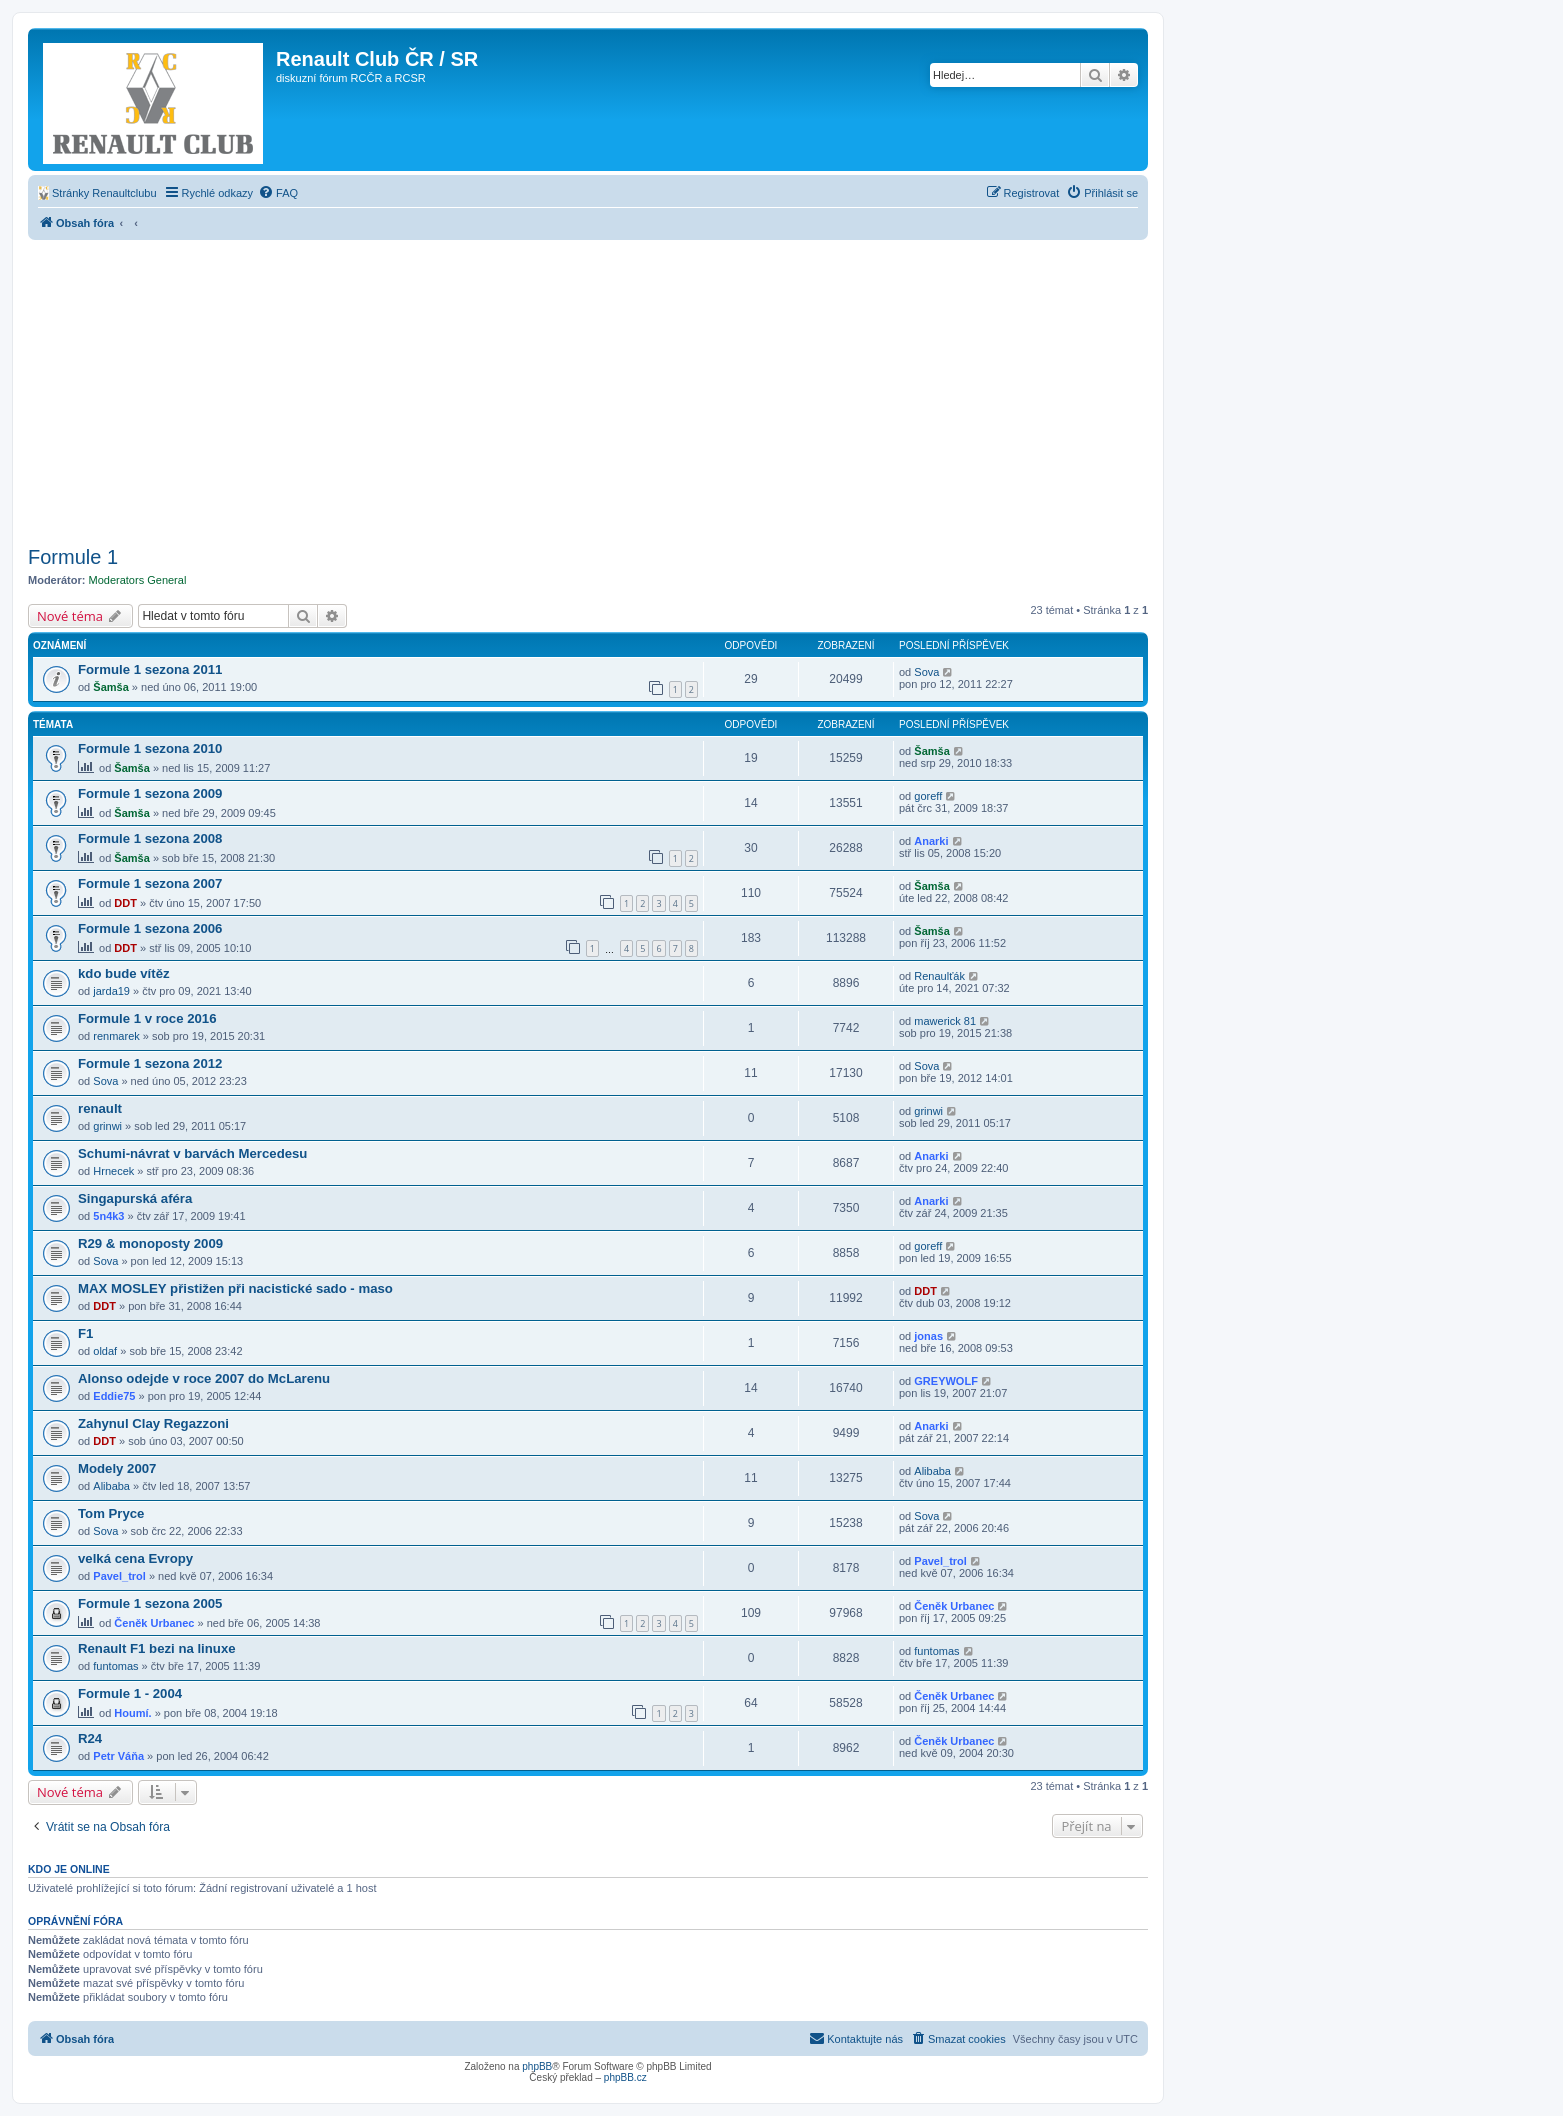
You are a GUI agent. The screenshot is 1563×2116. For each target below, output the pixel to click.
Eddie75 (114, 1396)
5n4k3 (108, 1216)
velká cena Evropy (135, 1558)
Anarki (931, 841)
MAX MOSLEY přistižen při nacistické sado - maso (235, 1288)
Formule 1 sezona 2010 (150, 748)
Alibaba (111, 1486)
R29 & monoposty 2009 (150, 1243)
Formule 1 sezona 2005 (150, 1603)
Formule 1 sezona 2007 (150, 883)
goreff (928, 796)
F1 (85, 1333)
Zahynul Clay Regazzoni (153, 1423)
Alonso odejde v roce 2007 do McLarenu (204, 1378)
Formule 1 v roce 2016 (147, 1018)
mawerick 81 (945, 1021)
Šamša (110, 687)
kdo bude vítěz (124, 973)
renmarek (116, 1036)
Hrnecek (113, 1171)
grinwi (107, 1126)
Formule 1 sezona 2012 (150, 1063)
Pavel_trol (119, 1576)
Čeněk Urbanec (154, 1623)
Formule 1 (73, 557)
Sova (926, 672)
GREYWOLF (946, 1381)
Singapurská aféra (135, 1198)
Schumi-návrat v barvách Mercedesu (192, 1153)
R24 (90, 1738)
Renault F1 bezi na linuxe (157, 1648)
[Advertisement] (588, 390)
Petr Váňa (118, 1756)
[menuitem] (97, 193)
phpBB (537, 2066)
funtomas (115, 1666)
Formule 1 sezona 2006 (150, 928)
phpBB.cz (625, 2077)
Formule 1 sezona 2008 (150, 838)
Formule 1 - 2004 (130, 1693)
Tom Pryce (111, 1513)
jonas (928, 1336)
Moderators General (138, 580)
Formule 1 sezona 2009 (150, 793)
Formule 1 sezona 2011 (150, 669)
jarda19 (111, 991)
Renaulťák (939, 976)
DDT (125, 903)
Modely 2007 (117, 1468)
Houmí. (132, 1713)
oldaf (105, 1351)
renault (100, 1108)
